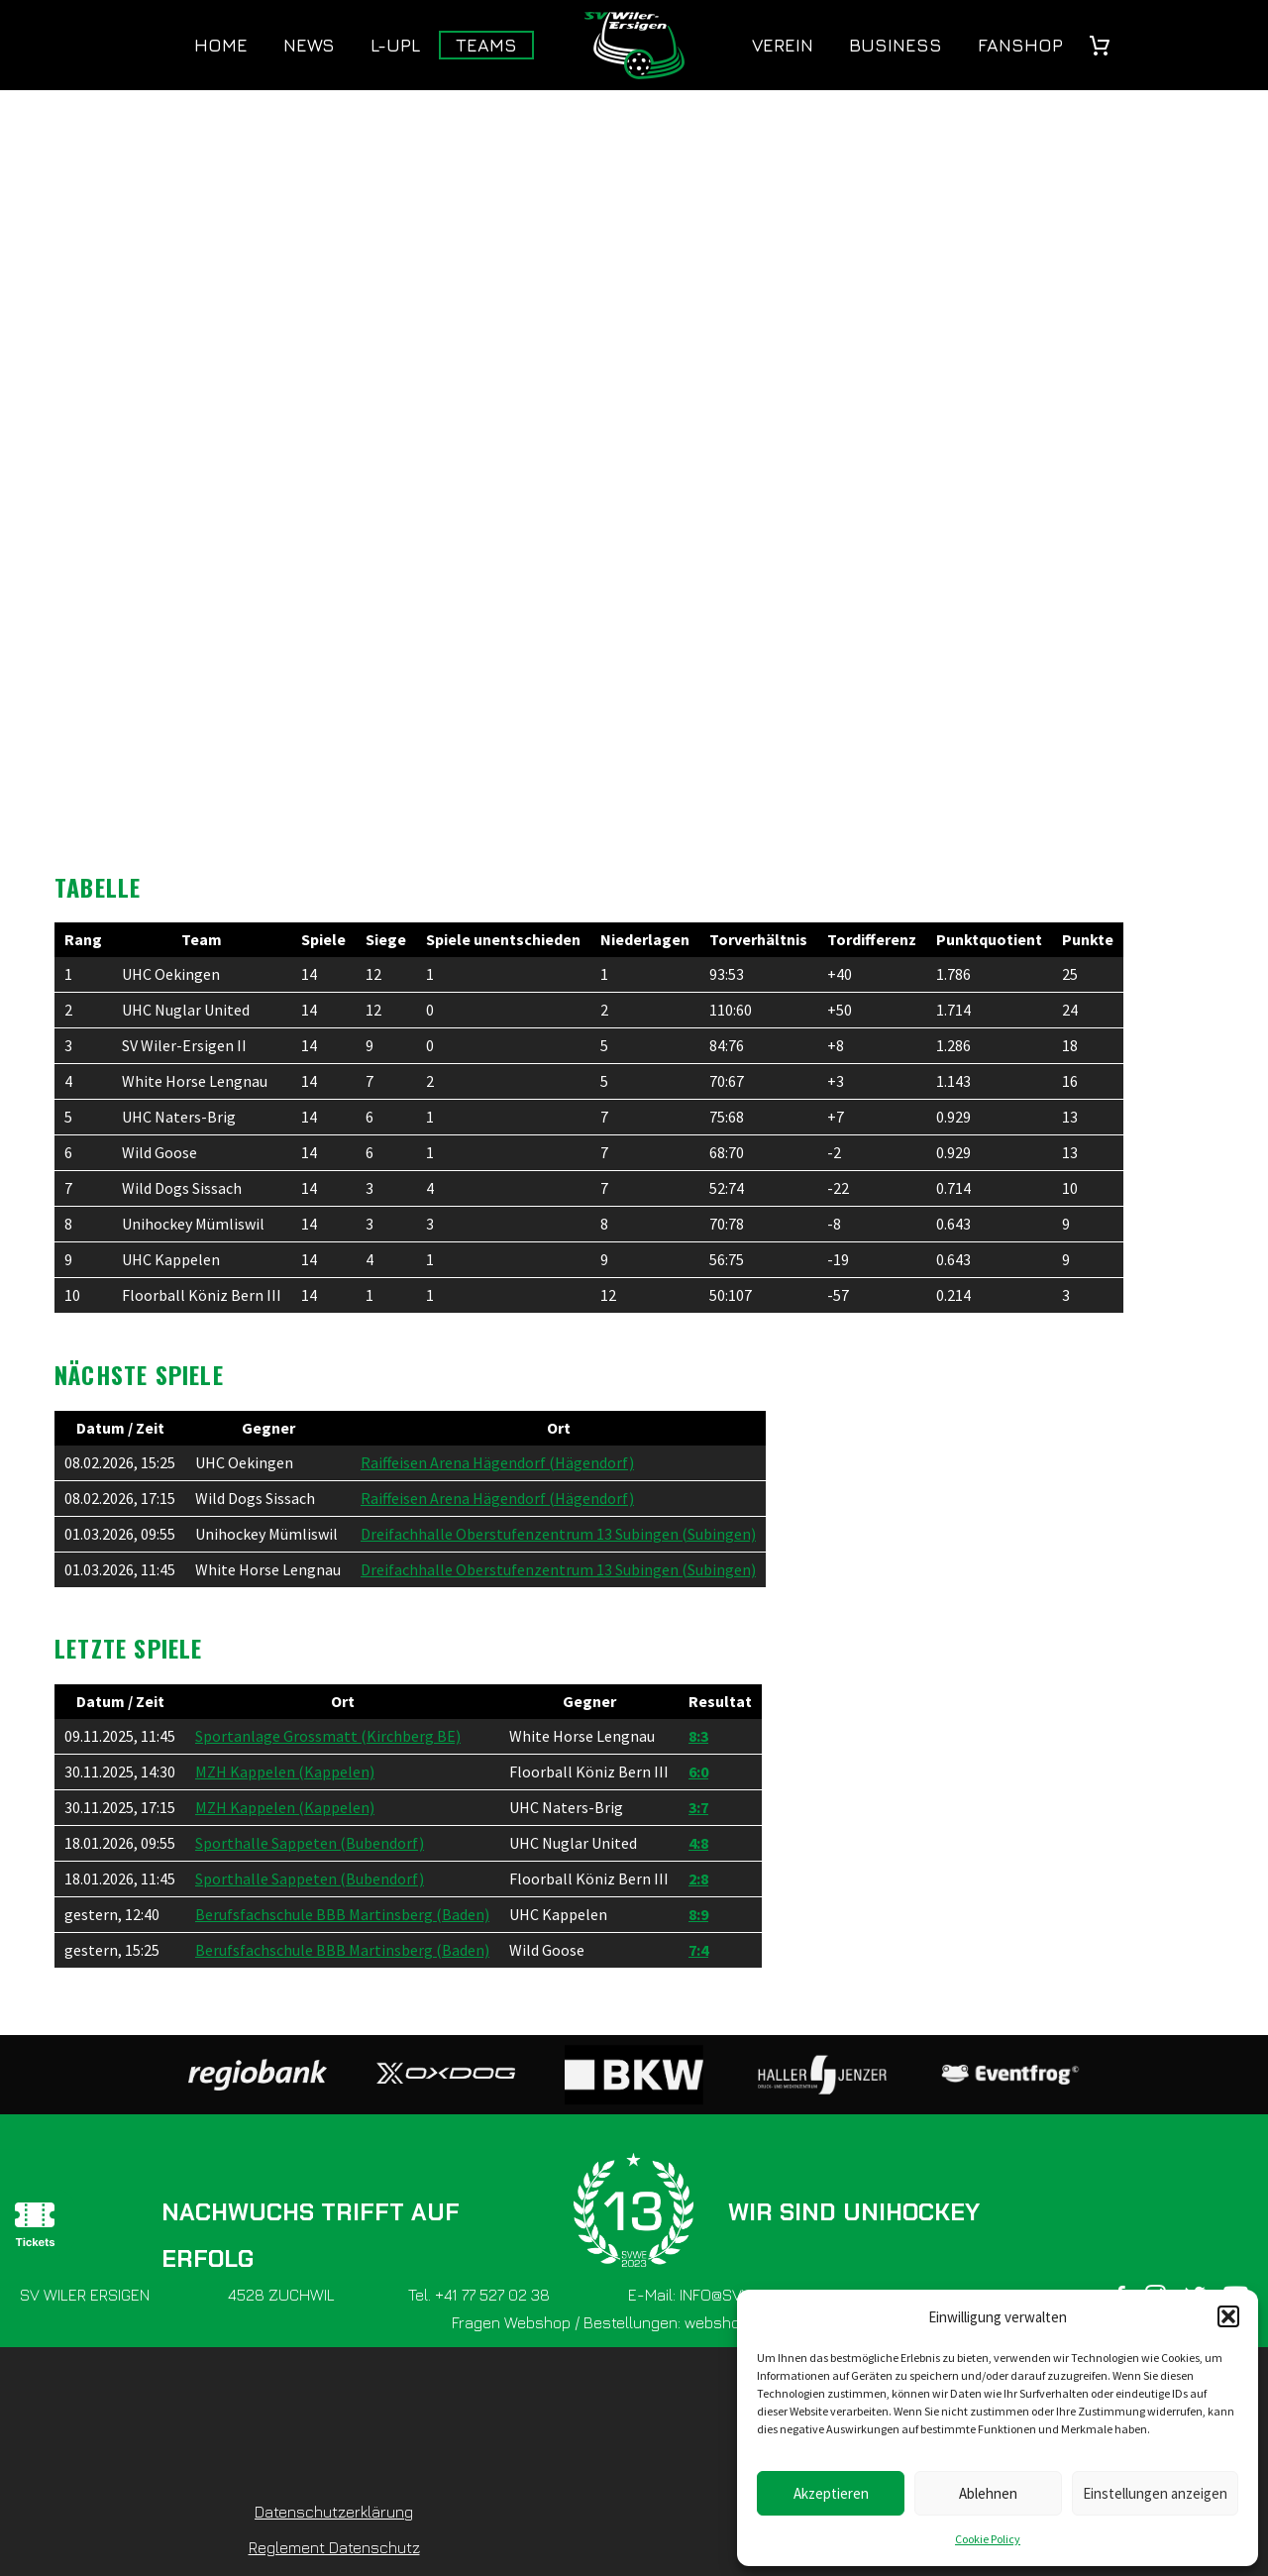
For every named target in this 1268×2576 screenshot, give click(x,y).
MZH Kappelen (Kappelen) (284, 1771)
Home (221, 45)
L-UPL (395, 45)
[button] (1228, 2316)
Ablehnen (988, 2493)
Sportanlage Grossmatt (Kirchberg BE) (328, 1736)
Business (895, 45)
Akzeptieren (831, 2493)
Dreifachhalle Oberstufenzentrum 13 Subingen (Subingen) (558, 1534)
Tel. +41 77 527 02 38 (479, 2295)
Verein (782, 45)
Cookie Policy (987, 2538)
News (309, 45)
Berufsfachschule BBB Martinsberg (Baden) (342, 1914)
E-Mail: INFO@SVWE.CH (708, 2295)
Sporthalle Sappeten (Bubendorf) (309, 1843)
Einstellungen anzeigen (1155, 2493)
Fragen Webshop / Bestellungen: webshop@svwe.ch (634, 2322)
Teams (486, 45)
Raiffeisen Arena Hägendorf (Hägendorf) (497, 1462)
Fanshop (1020, 45)
